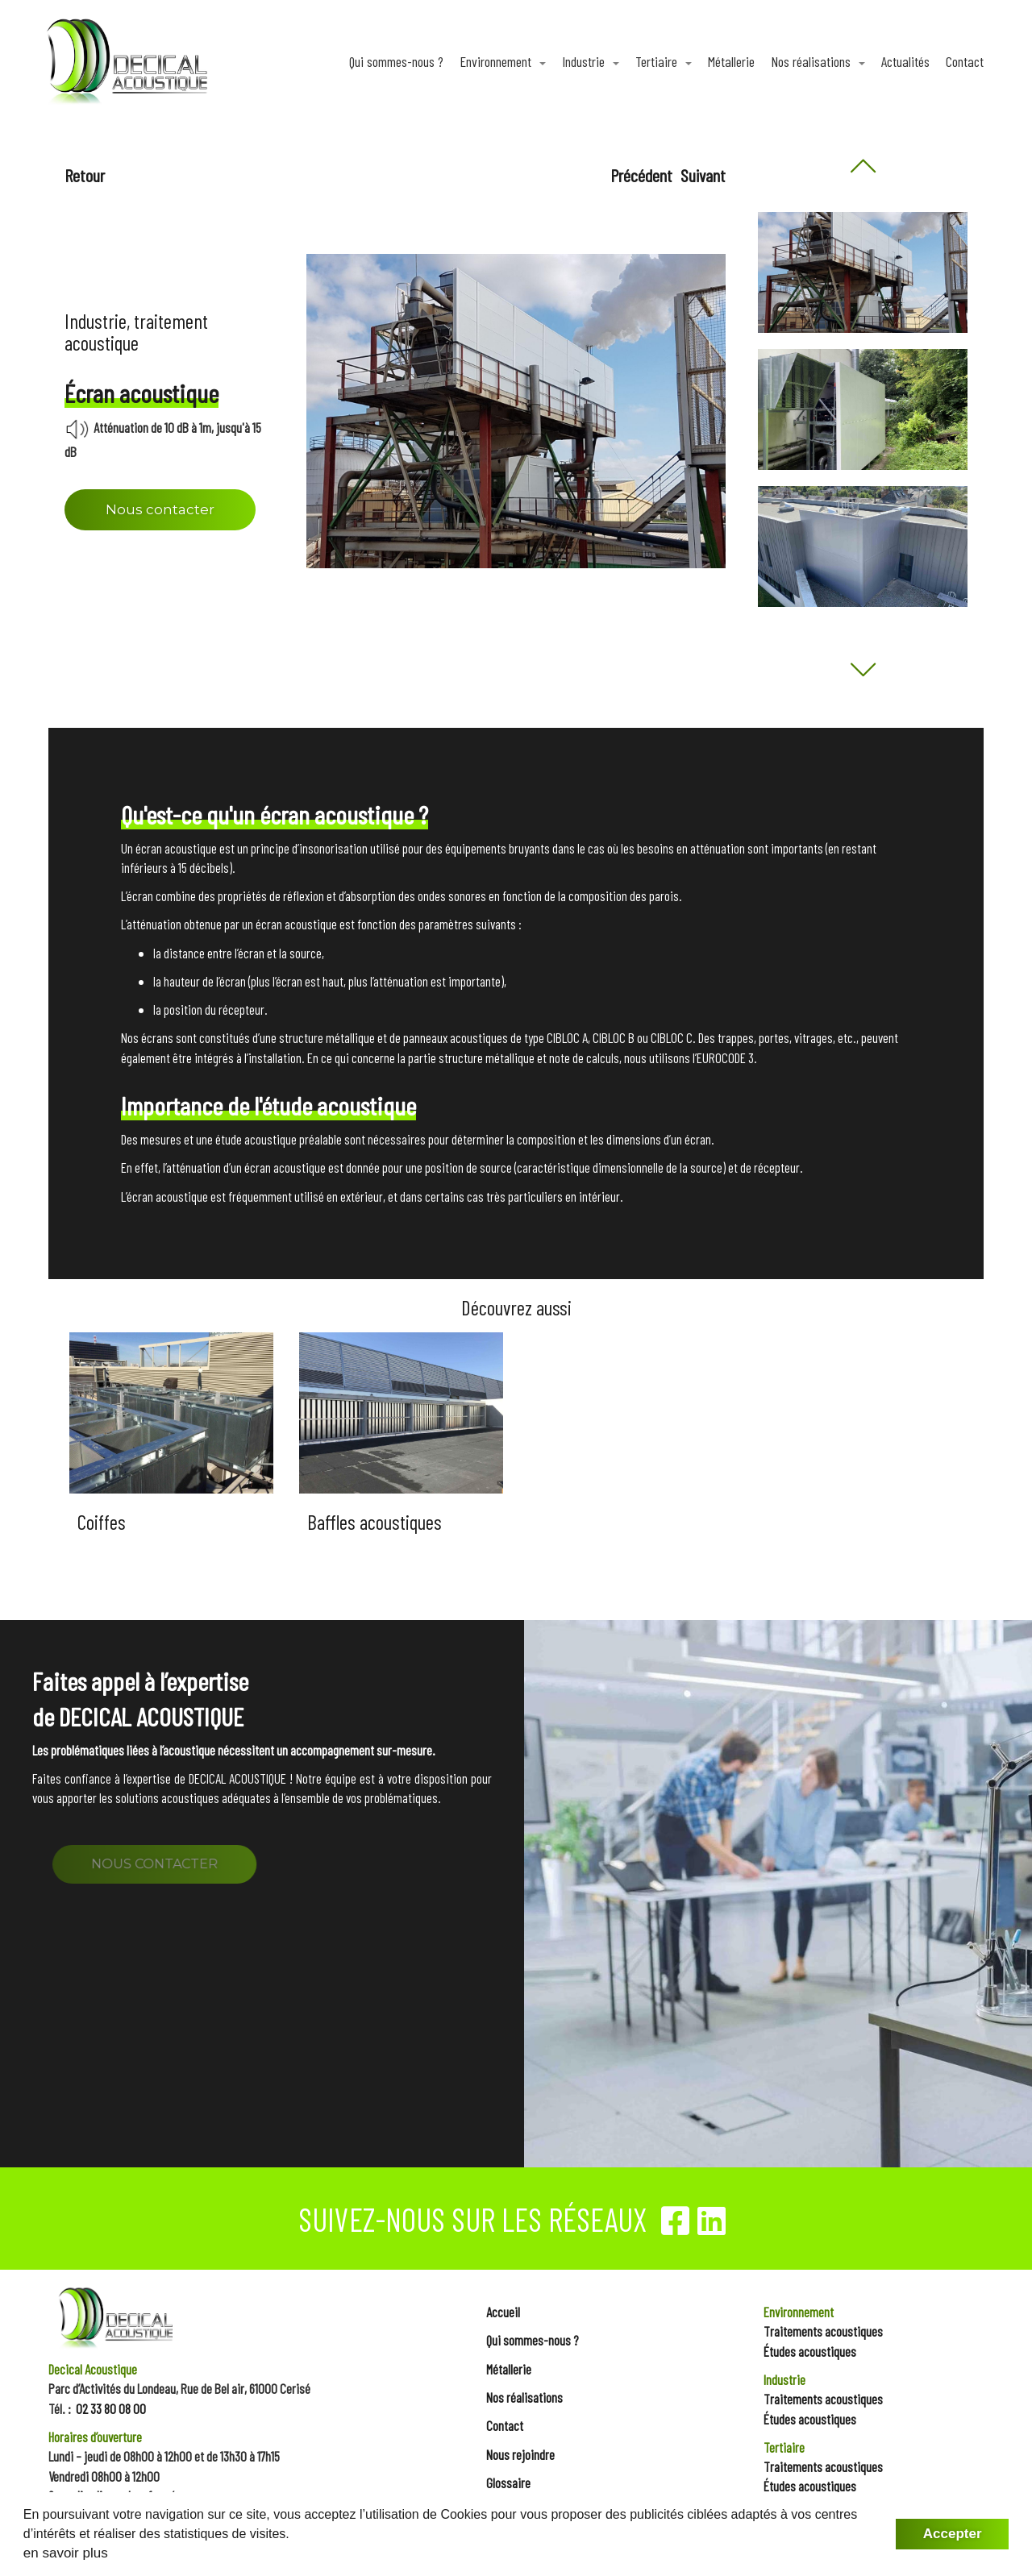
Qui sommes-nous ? (396, 61)
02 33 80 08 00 (111, 2408)
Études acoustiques (810, 2351)
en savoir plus (65, 2553)
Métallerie (731, 61)
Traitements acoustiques (823, 2331)
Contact (965, 61)
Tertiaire (657, 61)
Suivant (703, 174)
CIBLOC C (672, 1037)
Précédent (641, 174)
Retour (84, 174)
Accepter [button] (952, 2533)
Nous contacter (160, 509)
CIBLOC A (567, 1037)
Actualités (905, 61)
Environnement (497, 61)
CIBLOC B (614, 1037)
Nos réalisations (812, 61)
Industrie (585, 61)
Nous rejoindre (520, 2454)
